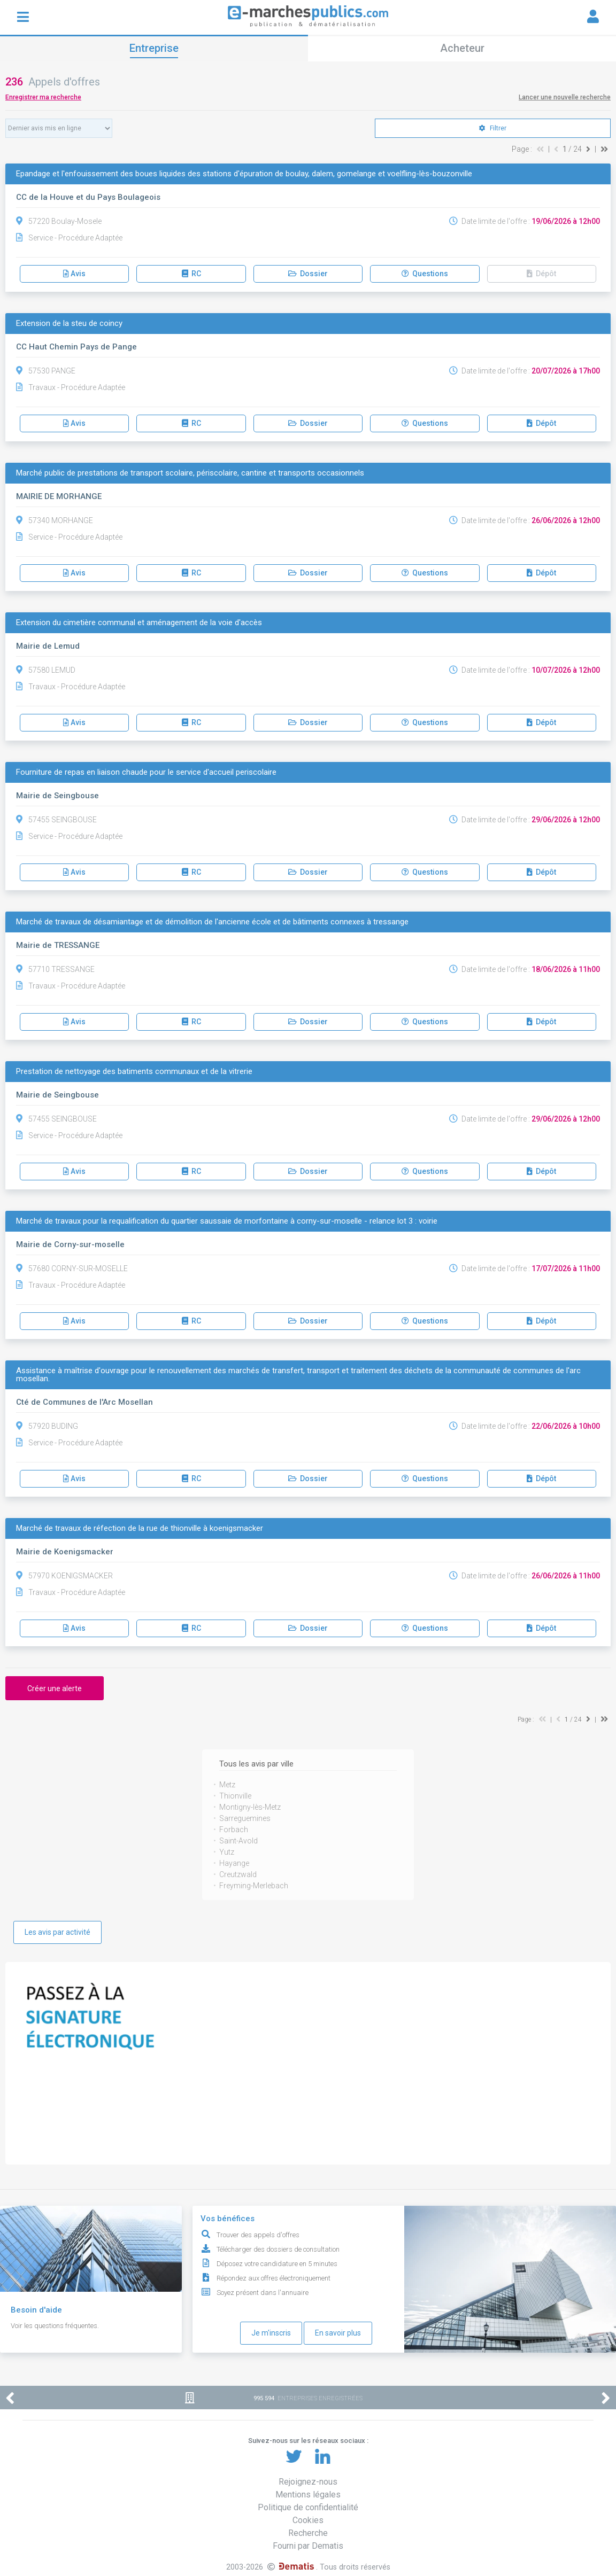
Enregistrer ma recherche (43, 97)
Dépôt (541, 273)
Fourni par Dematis (308, 2546)
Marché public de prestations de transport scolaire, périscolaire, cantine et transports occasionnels (190, 473)
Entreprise (154, 48)
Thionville (235, 1796)
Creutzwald (238, 1874)
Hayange (234, 1863)
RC (191, 273)
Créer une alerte (54, 1688)
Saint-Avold (238, 1840)
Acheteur (462, 48)
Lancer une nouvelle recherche (565, 97)
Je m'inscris (271, 2333)
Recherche (308, 2533)
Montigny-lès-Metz (250, 1807)
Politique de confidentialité (308, 2507)
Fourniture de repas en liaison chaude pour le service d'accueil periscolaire (146, 772)
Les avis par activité (57, 1932)
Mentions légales (308, 2494)
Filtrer (492, 128)
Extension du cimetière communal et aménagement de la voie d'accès (139, 623)
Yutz (226, 1852)
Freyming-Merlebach (253, 1885)
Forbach (233, 1829)
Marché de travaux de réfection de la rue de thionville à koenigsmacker (139, 1528)
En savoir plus (338, 2333)
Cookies (308, 2520)
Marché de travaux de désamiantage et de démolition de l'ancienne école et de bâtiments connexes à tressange (212, 922)
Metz (227, 1784)
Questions (425, 273)
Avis (74, 273)
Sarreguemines (245, 1818)
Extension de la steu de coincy (69, 324)
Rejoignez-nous (308, 2482)
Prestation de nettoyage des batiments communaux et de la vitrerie (134, 1072)
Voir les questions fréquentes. (55, 2326)
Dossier (308, 273)
